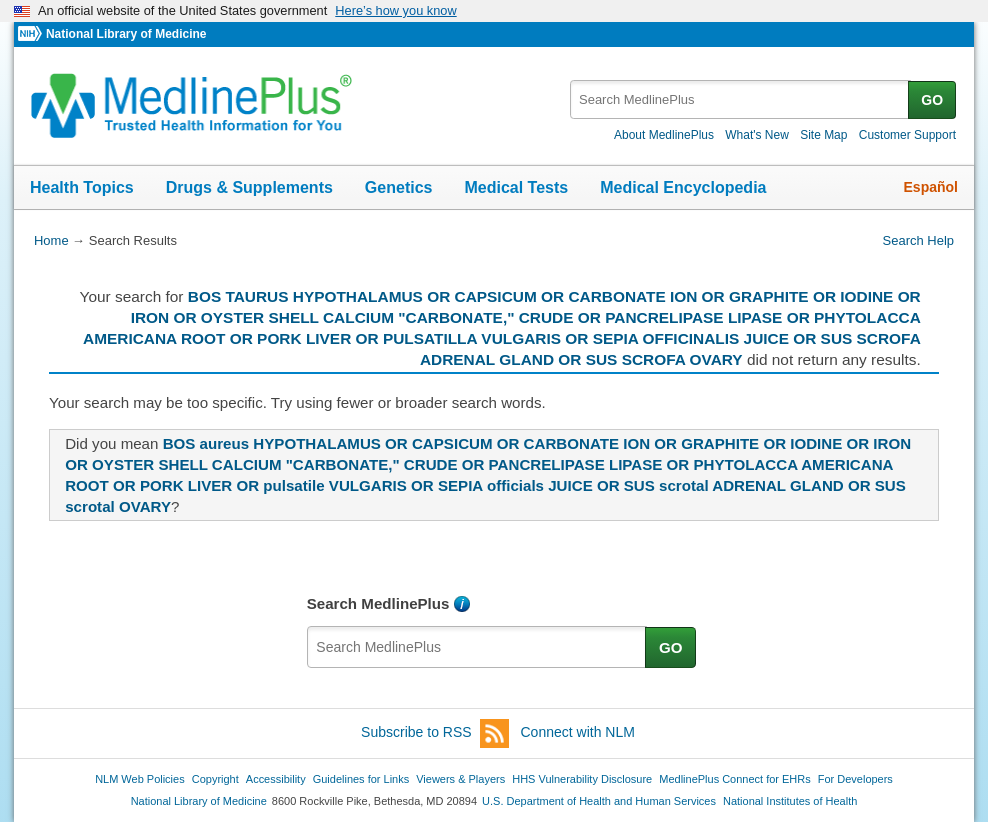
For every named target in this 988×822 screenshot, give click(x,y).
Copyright (215, 779)
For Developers (855, 779)
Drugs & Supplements (249, 187)
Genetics (399, 187)
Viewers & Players (460, 779)
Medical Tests (516, 187)
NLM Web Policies (140, 779)
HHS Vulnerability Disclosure (582, 779)
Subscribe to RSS (435, 733)
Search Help (918, 240)
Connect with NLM (578, 732)
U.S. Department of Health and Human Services (599, 801)
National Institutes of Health (790, 801)
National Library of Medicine (126, 34)
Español (931, 187)
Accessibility (276, 779)
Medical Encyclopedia (683, 187)
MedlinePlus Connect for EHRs (734, 779)
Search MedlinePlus (378, 603)
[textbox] (740, 99)
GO (932, 100)
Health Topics (82, 187)
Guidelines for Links (361, 779)
